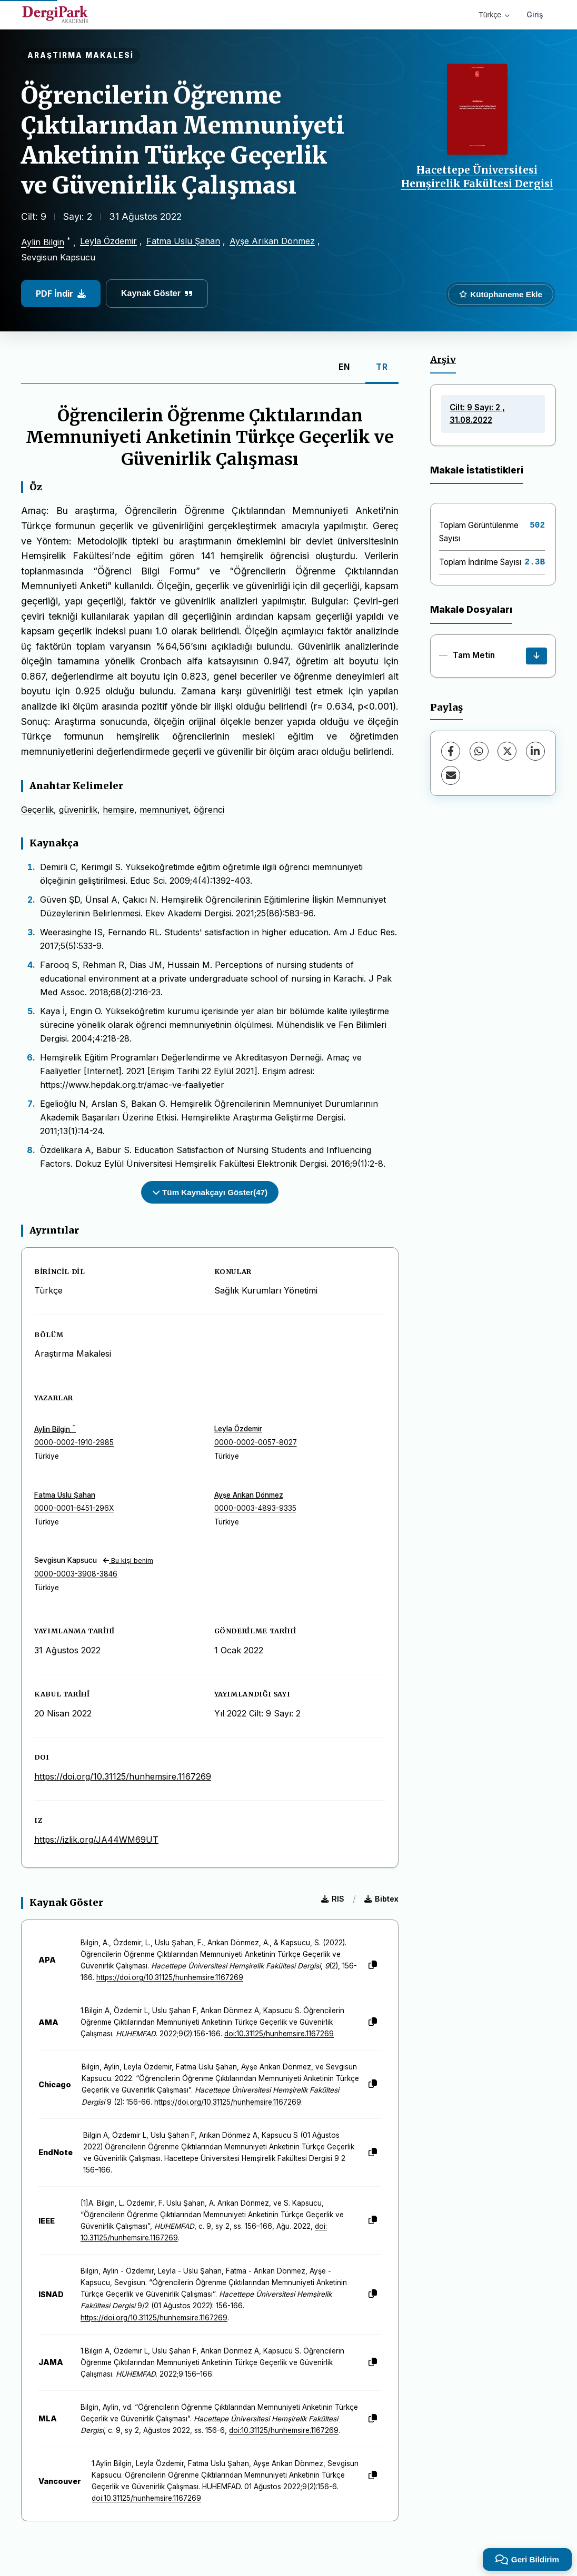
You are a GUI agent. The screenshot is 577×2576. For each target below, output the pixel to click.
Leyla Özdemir (108, 241)
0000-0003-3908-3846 (75, 1574)
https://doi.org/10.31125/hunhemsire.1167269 (122, 1776)
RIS (332, 1898)
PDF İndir (61, 293)
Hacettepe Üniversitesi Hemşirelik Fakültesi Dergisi (477, 177)
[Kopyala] (372, 1965)
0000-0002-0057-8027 (255, 1442)
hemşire (118, 809)
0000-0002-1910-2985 (74, 1442)
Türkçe (494, 15)
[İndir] (536, 656)
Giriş (534, 14)
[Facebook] (450, 751)
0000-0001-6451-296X (74, 1508)
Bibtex (381, 1898)
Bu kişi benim (128, 1560)
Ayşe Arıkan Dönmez (272, 241)
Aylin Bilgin (42, 242)
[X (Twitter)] (507, 751)
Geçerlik (37, 809)
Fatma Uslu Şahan (183, 241)
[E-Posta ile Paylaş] (450, 775)
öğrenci (209, 809)
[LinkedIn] (535, 751)
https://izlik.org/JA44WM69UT (96, 1839)
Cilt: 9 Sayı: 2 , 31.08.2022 (477, 413)
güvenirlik (78, 809)
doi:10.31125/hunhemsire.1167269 (279, 2033)
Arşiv (443, 360)
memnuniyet (164, 809)
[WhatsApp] (479, 751)
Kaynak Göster (157, 293)
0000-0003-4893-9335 (255, 1508)
